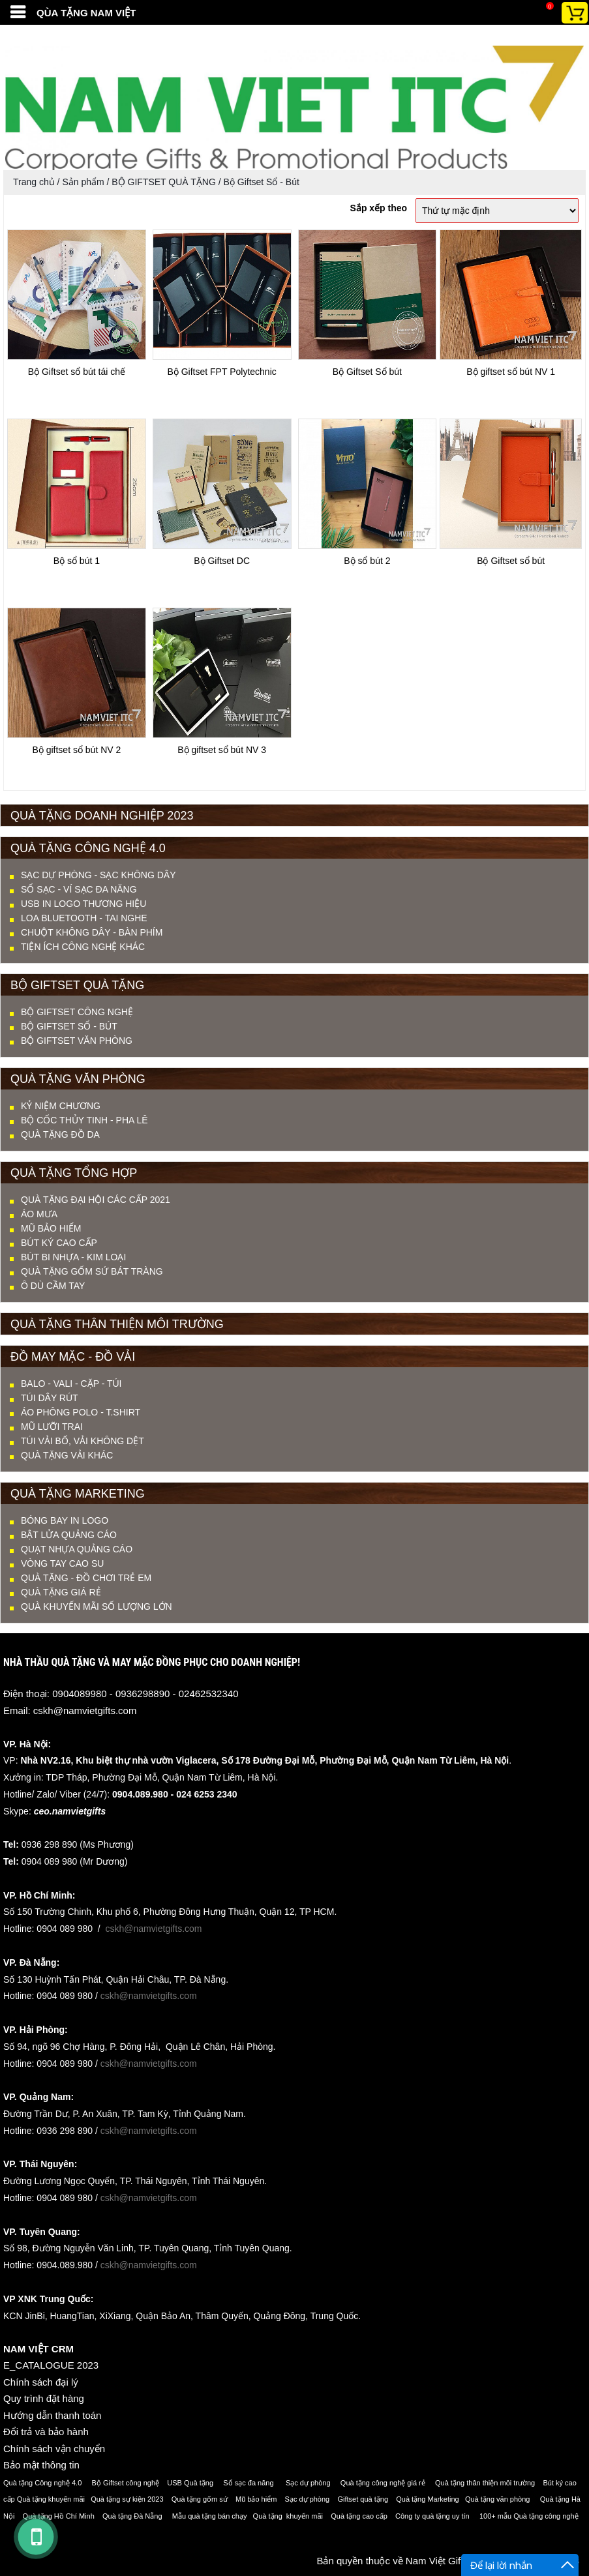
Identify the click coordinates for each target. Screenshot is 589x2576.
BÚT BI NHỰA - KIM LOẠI (73, 1257)
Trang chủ (34, 182)
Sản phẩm (83, 182)
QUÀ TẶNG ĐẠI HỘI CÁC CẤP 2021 (95, 1199)
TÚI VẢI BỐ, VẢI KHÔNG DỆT (82, 1441)
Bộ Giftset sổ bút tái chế (76, 371)
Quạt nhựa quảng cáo (76, 1549)
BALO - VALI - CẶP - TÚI (71, 1383)
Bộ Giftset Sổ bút (367, 371)
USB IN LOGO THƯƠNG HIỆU (83, 903)
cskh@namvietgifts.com (85, 1710)
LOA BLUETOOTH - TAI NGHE (84, 918)
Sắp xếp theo (379, 208)
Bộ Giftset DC (222, 560)
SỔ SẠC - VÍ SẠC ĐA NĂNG (79, 889)
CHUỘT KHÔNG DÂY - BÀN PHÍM (91, 932)
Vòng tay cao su (62, 1563)
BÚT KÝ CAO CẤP (59, 1242)
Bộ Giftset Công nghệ (77, 1012)
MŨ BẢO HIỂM (51, 1228)
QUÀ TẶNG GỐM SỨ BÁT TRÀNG (92, 1271)
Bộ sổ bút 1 (76, 560)
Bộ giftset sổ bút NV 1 (510, 371)
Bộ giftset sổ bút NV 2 (76, 750)
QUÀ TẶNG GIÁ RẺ (61, 1592)
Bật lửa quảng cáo (69, 1535)
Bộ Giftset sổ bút (511, 560)
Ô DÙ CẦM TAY (53, 1286)
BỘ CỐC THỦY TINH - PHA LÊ (84, 1120)
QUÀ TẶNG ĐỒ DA (60, 1134)
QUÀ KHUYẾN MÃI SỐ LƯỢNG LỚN (96, 1606)
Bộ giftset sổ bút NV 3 (221, 750)
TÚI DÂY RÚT (49, 1398)
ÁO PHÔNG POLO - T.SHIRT (80, 1412)
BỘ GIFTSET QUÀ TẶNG (164, 182)
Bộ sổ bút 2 (367, 560)
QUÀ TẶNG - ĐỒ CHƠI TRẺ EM (86, 1578)
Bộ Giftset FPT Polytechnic (222, 371)
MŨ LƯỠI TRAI (52, 1426)
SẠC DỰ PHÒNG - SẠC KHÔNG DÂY (98, 875)
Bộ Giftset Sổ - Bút (261, 182)
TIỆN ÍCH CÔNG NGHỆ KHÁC (83, 946)
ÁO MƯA (39, 1214)
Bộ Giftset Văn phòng (76, 1040)
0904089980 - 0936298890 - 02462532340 (145, 1693)
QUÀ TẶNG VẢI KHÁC (67, 1455)
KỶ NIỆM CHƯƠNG (60, 1106)
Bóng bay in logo (64, 1520)
